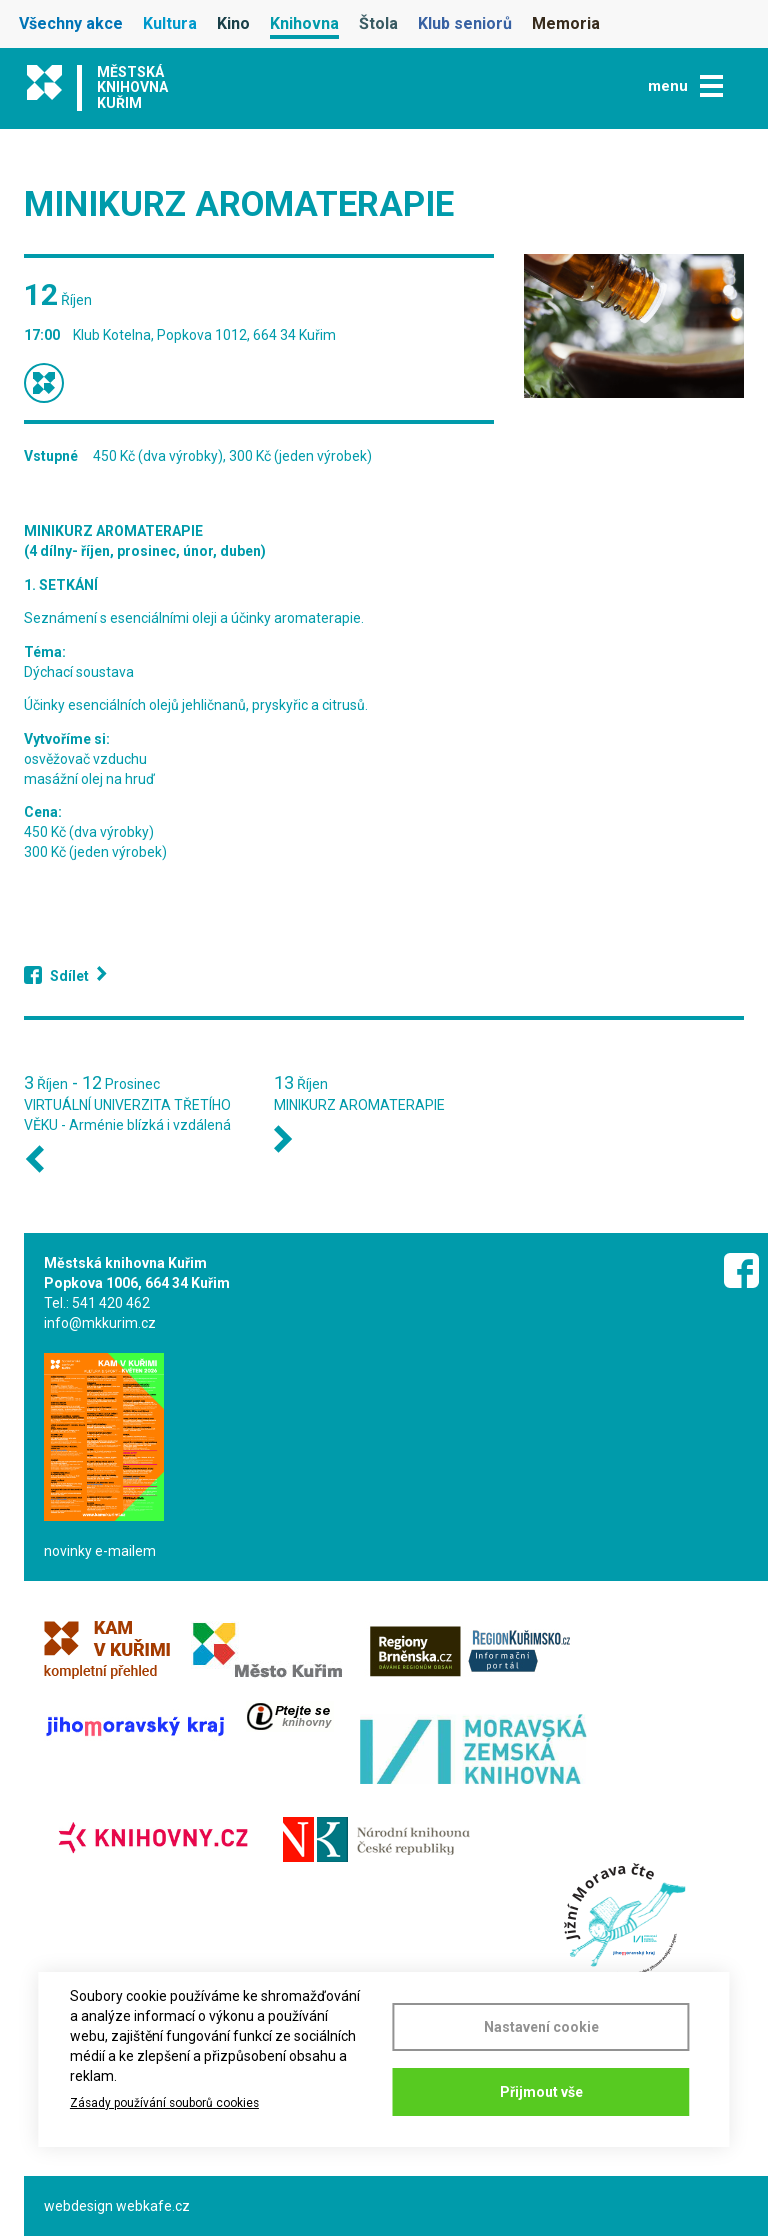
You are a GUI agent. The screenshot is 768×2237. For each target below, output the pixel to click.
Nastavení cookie (541, 2027)
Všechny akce (71, 23)
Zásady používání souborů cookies (164, 2103)
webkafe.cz (153, 2206)
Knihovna (304, 23)
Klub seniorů (465, 23)
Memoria (566, 23)
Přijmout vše (541, 2092)
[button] (634, 326)
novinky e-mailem (100, 1551)
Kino (233, 23)
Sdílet (69, 976)
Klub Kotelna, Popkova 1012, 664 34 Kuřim (204, 335)
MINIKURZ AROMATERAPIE (359, 1105)
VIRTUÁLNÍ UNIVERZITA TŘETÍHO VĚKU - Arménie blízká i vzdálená (127, 1115)
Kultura (170, 23)
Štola (378, 23)
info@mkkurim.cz (100, 1323)
